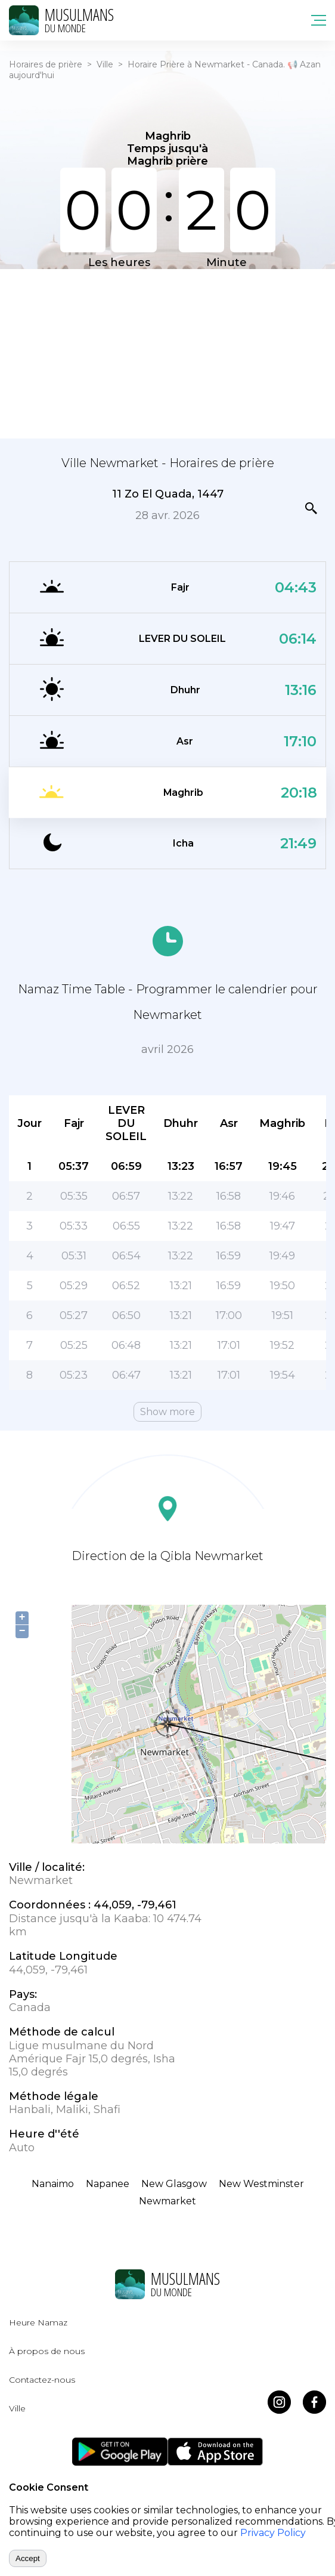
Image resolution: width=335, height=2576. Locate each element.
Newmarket (167, 2201)
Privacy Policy (273, 2532)
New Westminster (261, 2183)
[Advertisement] (167, 352)
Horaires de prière (45, 64)
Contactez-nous (42, 2379)
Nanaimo (53, 2183)
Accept (27, 2558)
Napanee (107, 2183)
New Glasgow (174, 2183)
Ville (105, 64)
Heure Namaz (38, 2322)
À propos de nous (47, 2351)
